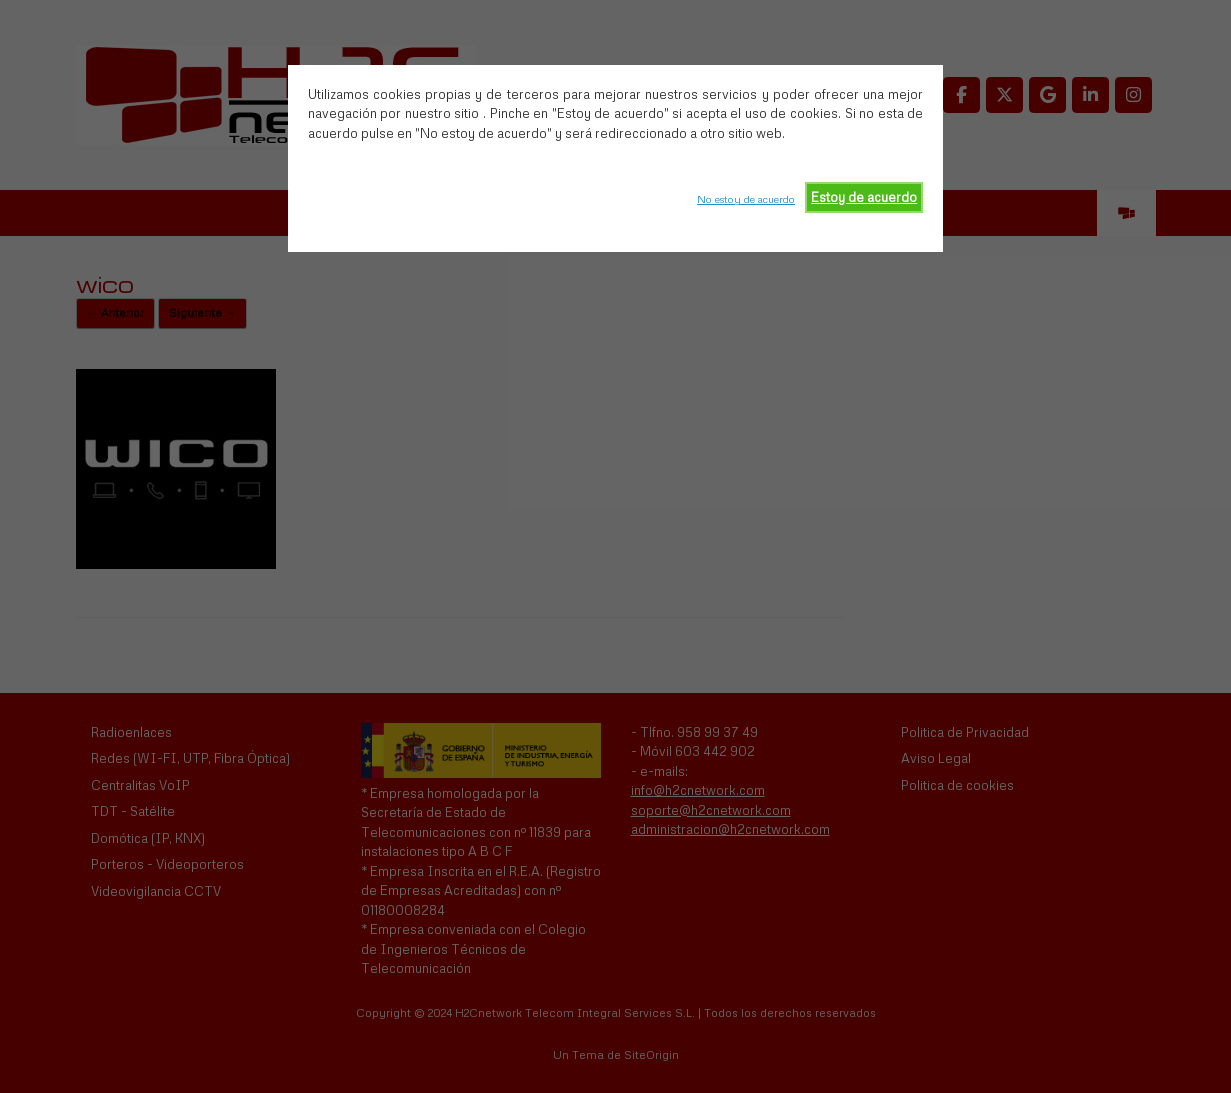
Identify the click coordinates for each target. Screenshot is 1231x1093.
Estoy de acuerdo (864, 197)
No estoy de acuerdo (746, 199)
